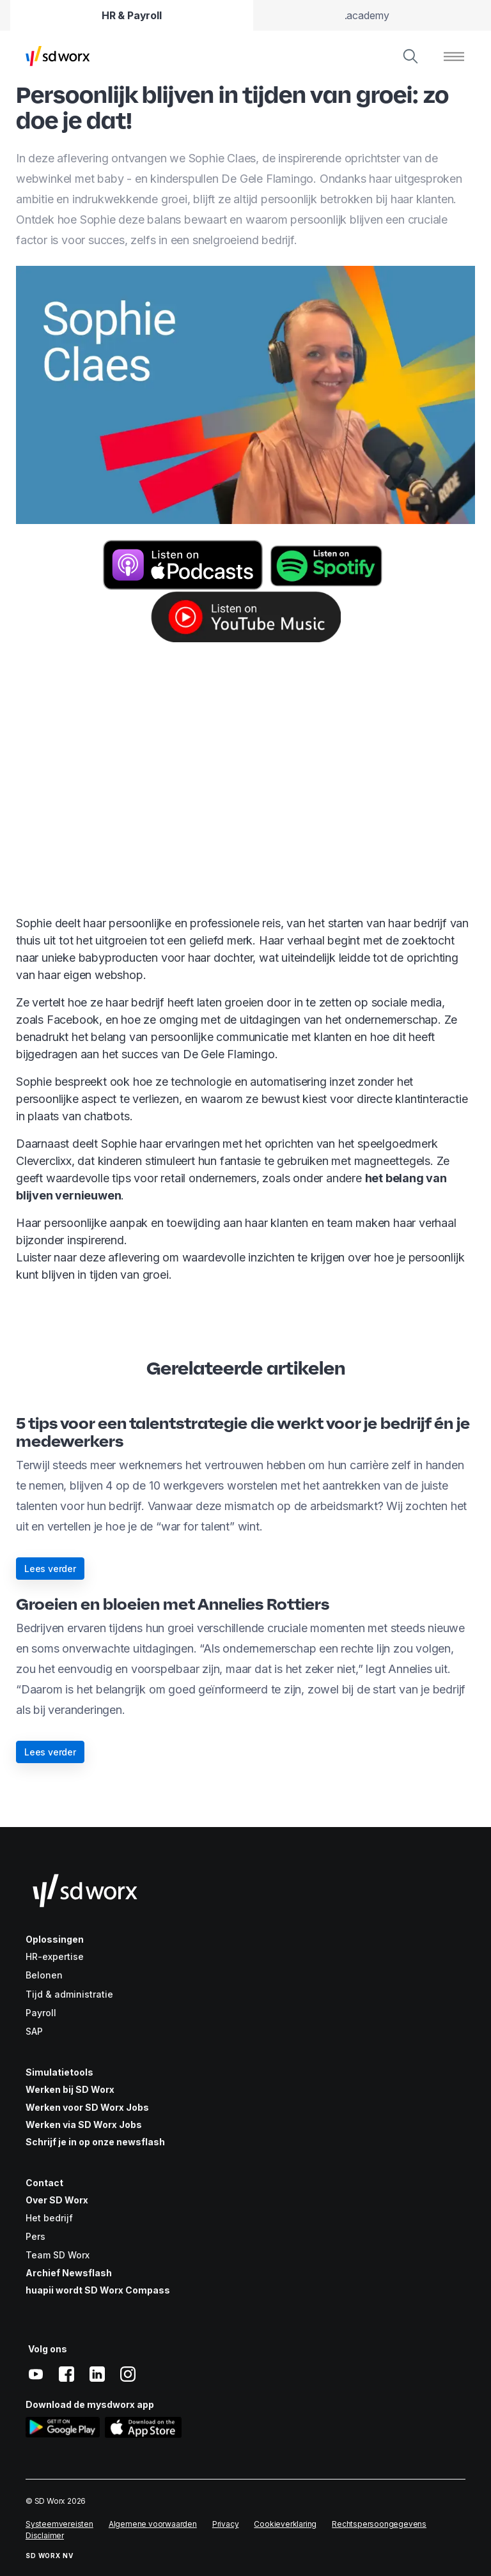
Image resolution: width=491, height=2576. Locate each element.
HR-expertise (55, 1956)
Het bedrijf (49, 2218)
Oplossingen (55, 1939)
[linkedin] (97, 2374)
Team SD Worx (58, 2255)
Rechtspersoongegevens (379, 2524)
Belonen (44, 1975)
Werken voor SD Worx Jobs (87, 2107)
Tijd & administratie (69, 1994)
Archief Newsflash (69, 2273)
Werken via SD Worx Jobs (84, 2124)
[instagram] (128, 2374)
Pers (35, 2236)
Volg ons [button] (47, 2348)
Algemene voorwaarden (153, 2524)
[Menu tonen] (453, 56)
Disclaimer (45, 2535)
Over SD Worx (57, 2200)
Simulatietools (59, 2072)
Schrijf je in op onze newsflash (95, 2142)
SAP (34, 2031)
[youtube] (36, 2374)
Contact (44, 2182)
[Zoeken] (410, 56)
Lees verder (50, 1568)
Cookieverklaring (285, 2524)
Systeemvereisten (59, 2524)
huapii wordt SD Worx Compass (98, 2290)
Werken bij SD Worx (70, 2089)
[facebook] (66, 2374)
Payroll (41, 2012)
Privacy (225, 2524)
